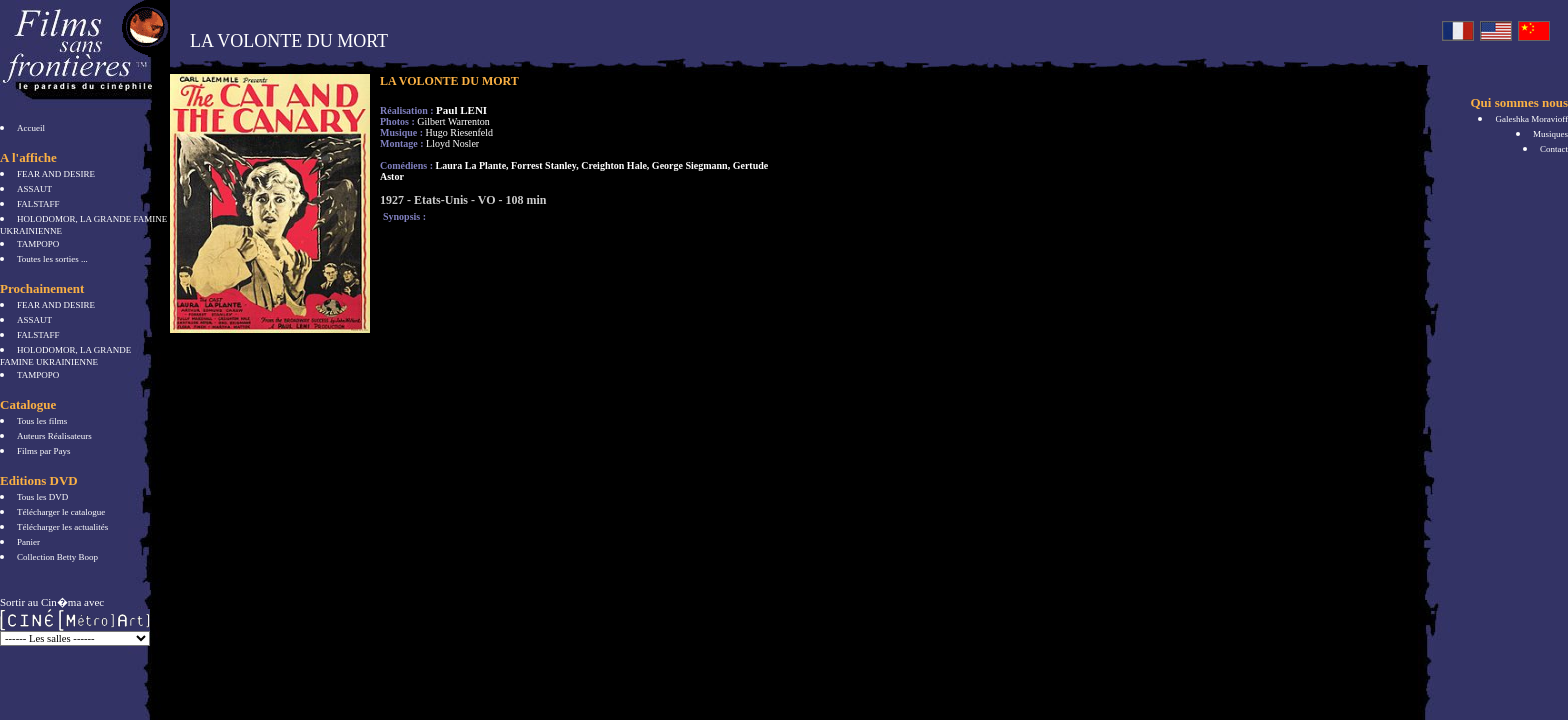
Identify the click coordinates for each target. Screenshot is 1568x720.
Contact (1554, 149)
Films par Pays (44, 451)
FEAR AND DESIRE (56, 174)
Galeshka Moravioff (1531, 119)
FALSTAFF (38, 204)
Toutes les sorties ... (52, 259)
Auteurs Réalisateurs (54, 436)
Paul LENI (461, 110)
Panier (28, 542)
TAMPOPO (38, 244)
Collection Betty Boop (57, 557)
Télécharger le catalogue (61, 512)
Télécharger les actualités (62, 527)
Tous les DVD (42, 497)
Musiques (1550, 134)
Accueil (31, 128)
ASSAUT (34, 189)
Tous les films (42, 421)
